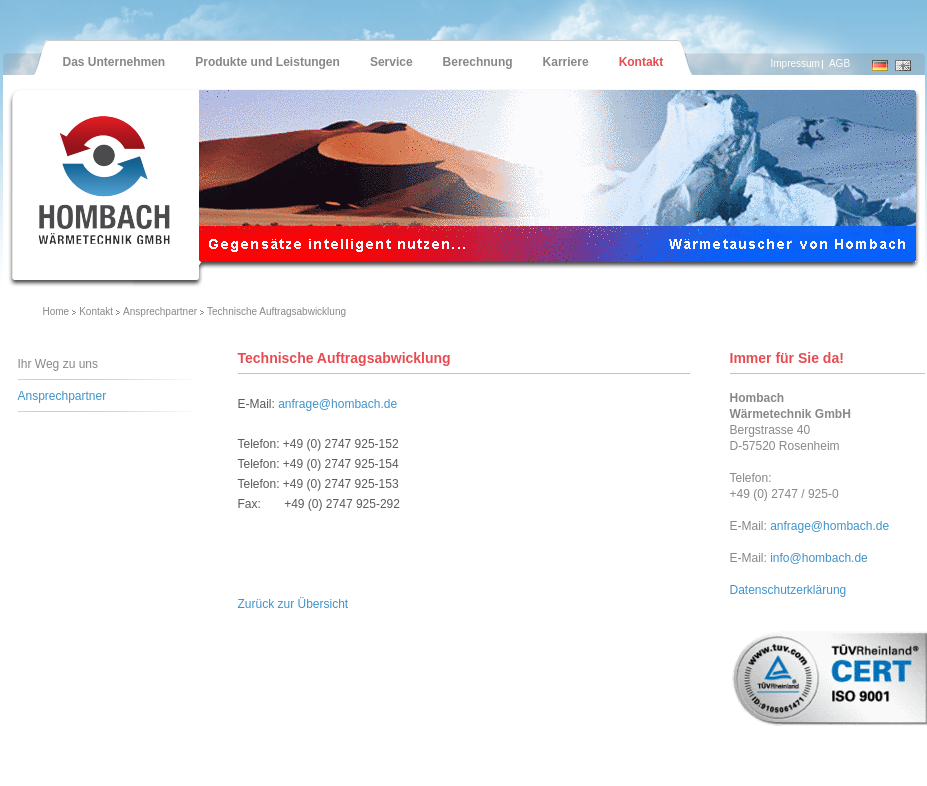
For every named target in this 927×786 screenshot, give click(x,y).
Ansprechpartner (160, 311)
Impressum (795, 63)
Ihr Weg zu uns (58, 364)
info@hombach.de (819, 558)
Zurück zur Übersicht (293, 604)
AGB (839, 63)
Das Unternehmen (114, 62)
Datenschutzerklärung (788, 590)
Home (56, 311)
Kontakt (641, 62)
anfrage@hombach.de (337, 404)
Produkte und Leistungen (267, 62)
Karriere (566, 62)
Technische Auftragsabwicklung (276, 311)
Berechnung (478, 62)
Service (391, 62)
